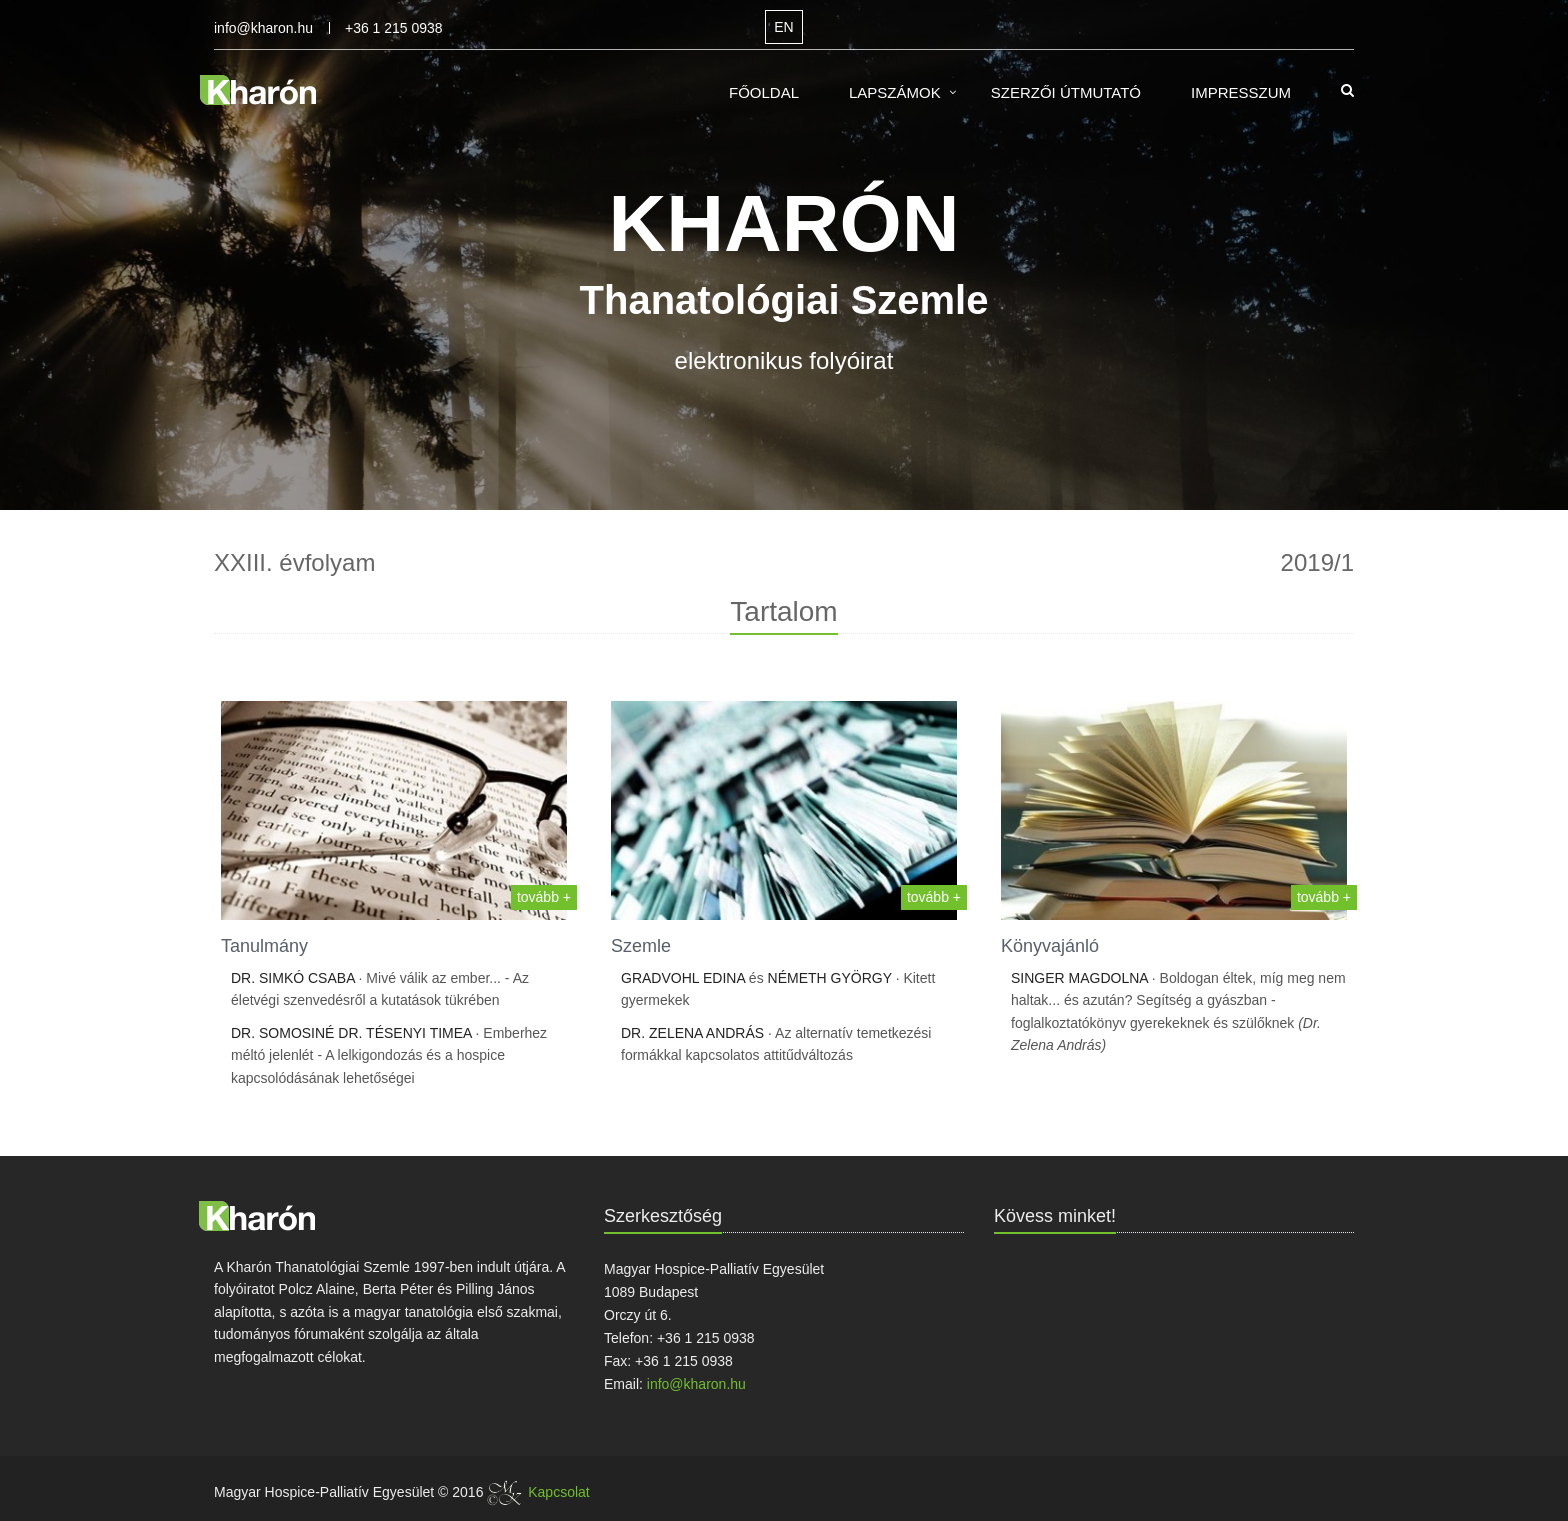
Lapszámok (895, 92)
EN (783, 27)
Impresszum (1241, 92)
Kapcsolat (558, 1492)
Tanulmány (264, 946)
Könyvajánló (1050, 946)
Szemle (641, 946)
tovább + (544, 897)
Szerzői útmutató (1066, 92)
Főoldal (764, 92)
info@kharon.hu (263, 28)
